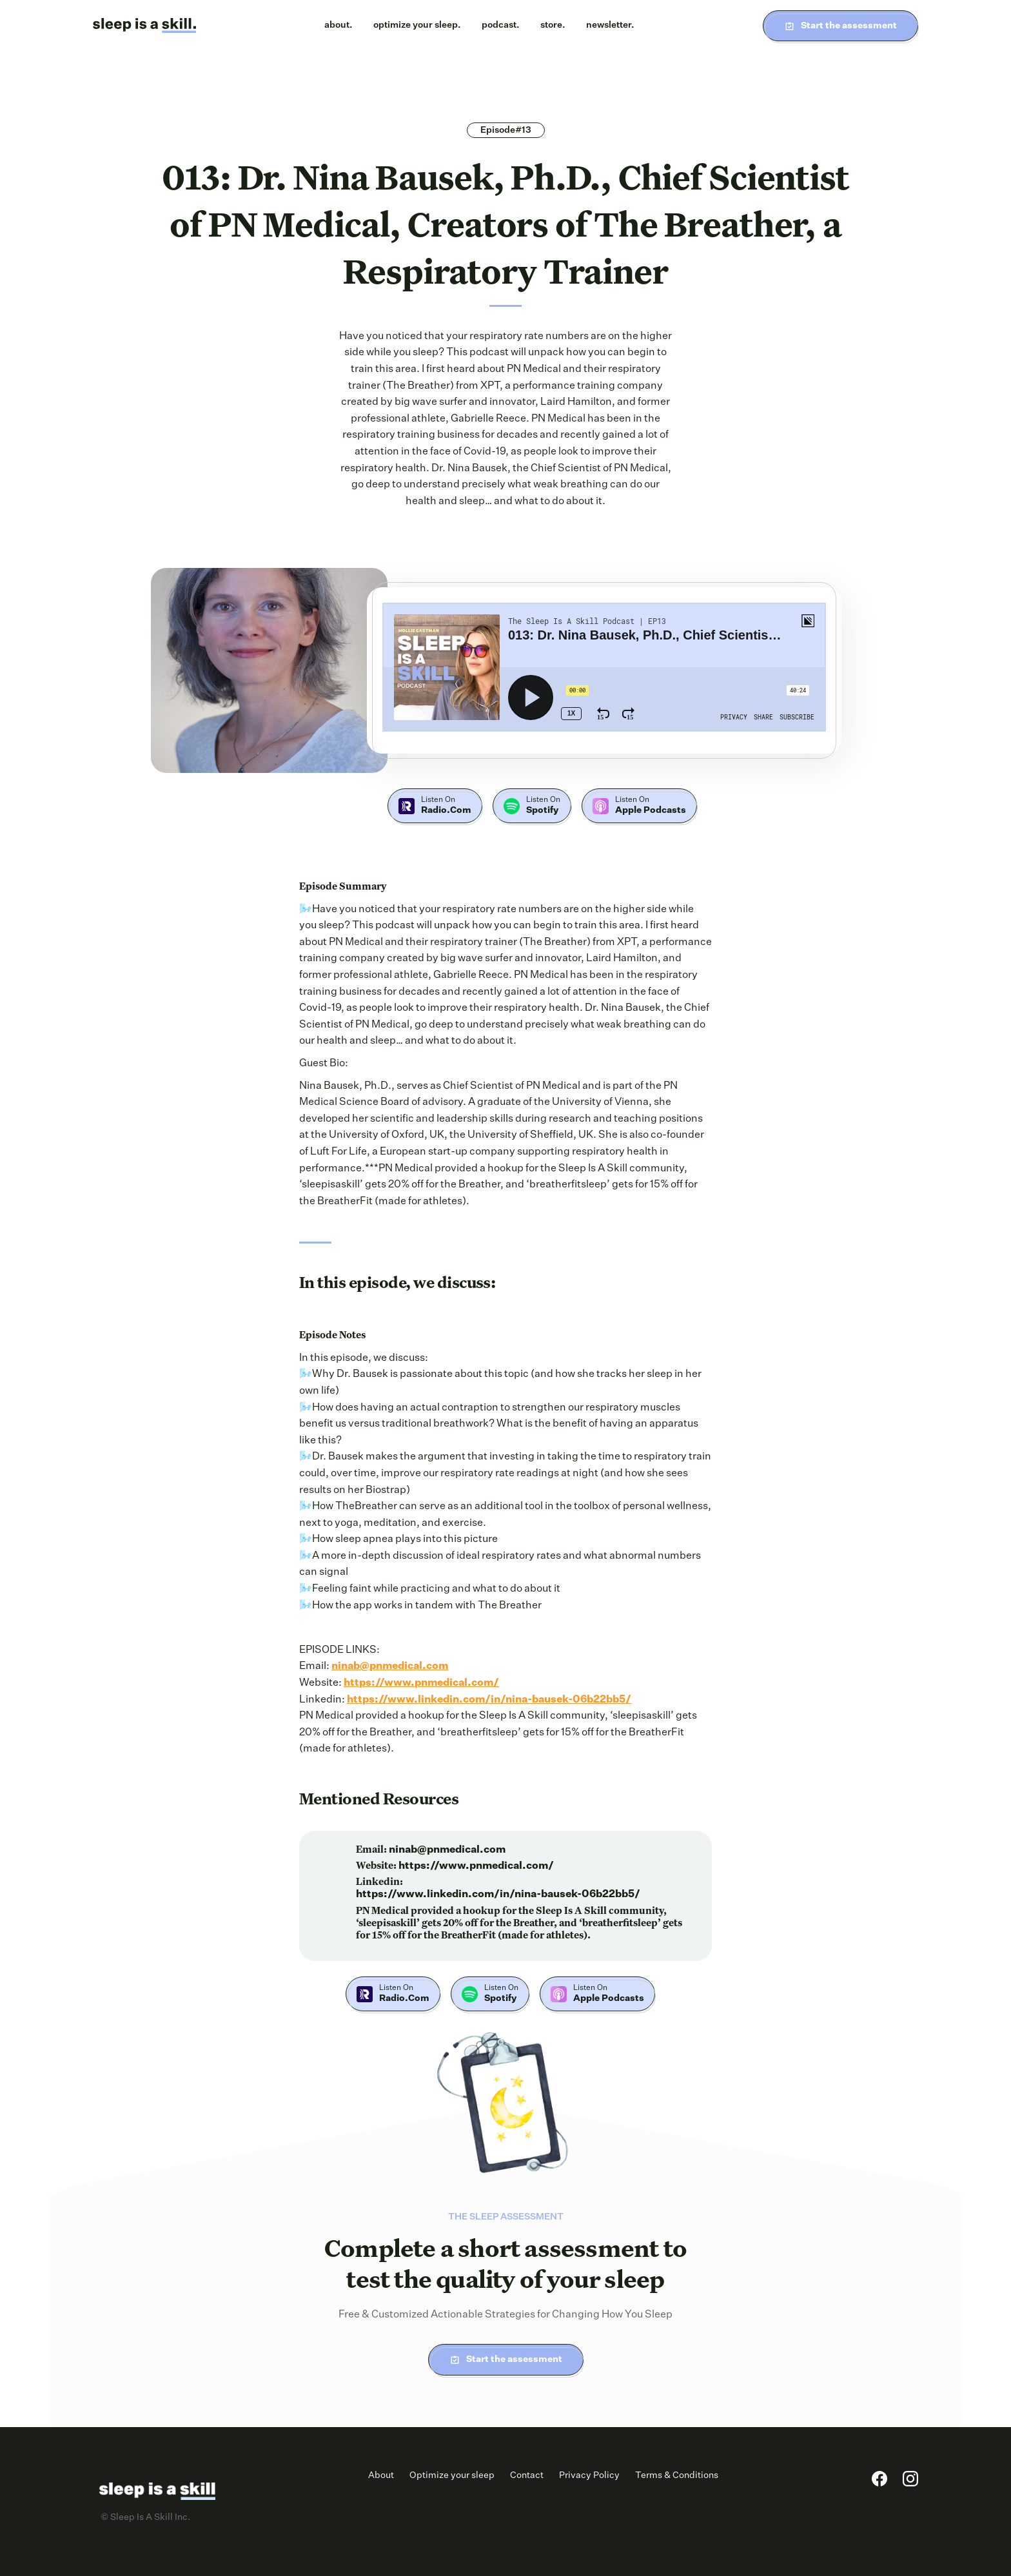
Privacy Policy (589, 2475)
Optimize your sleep (452, 2475)
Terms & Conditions (676, 2475)
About (381, 2475)
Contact (527, 2475)
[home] (144, 25)
